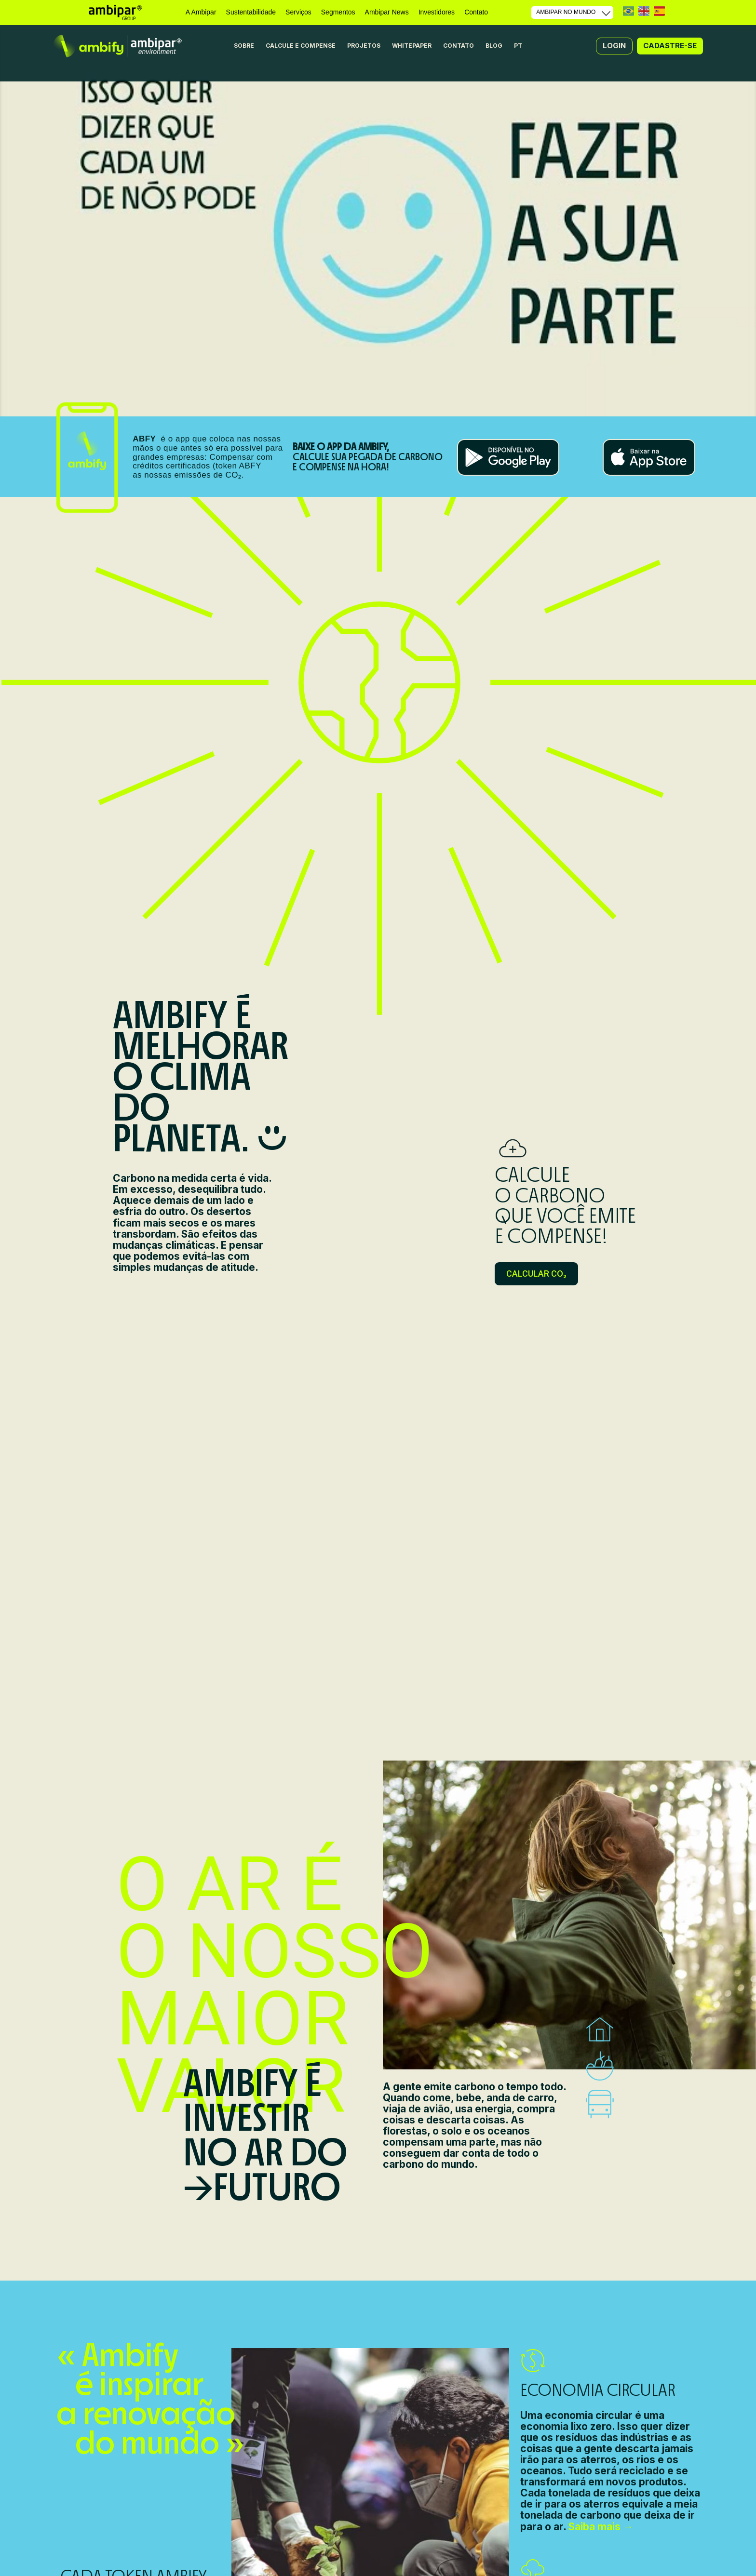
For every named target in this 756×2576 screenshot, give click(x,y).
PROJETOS (363, 45)
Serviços (298, 12)
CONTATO (458, 45)
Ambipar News (387, 12)
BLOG (494, 45)
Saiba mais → (600, 2527)
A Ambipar (201, 12)
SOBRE (244, 45)
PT (628, 10)
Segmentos (338, 12)
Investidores (436, 12)
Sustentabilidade (251, 12)
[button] (614, 46)
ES (659, 10)
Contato (476, 12)
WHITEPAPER (412, 45)
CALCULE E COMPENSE (301, 45)
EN (643, 10)
